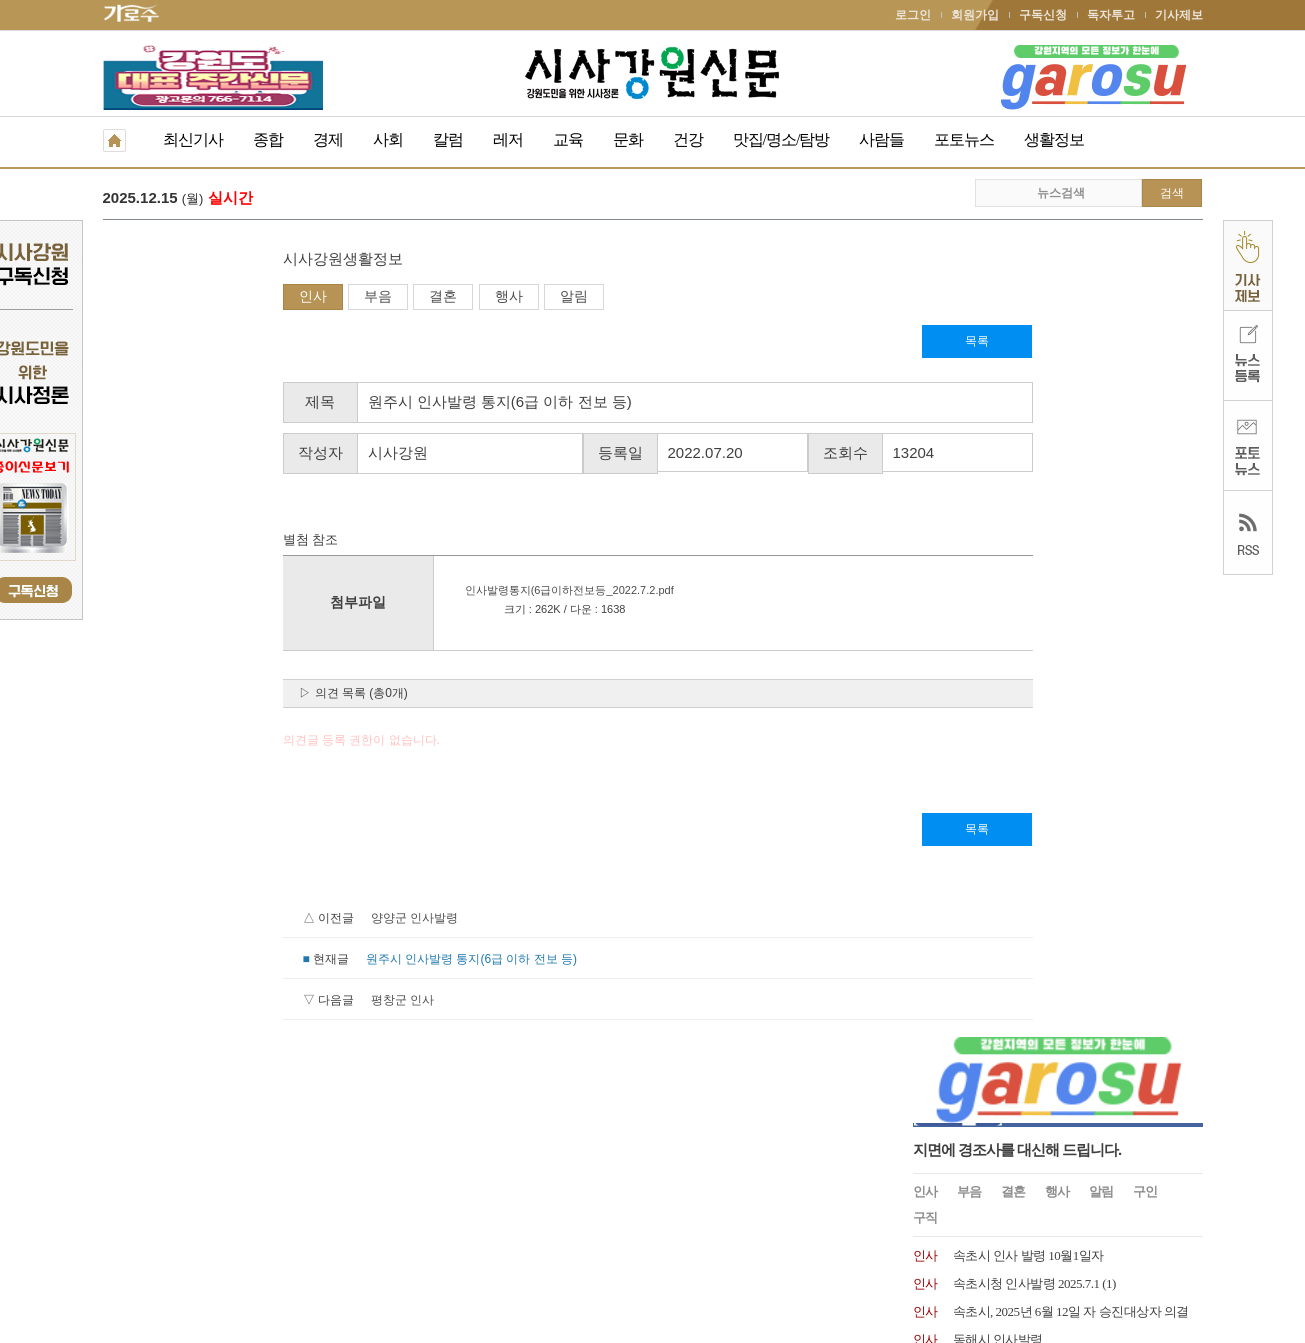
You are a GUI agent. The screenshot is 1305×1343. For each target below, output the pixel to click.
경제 (328, 139)
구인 (1145, 376)
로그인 (913, 15)
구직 (925, 402)
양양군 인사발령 (234, 920)
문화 (628, 139)
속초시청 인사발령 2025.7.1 (1026, 468)
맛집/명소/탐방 (781, 139)
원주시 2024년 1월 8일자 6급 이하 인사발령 (1070, 748)
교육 (568, 139)
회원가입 (975, 15)
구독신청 (1043, 15)
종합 (268, 139)
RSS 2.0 (338, 1203)
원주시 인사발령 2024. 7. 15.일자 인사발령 (1066, 580)
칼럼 (448, 139)
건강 (688, 139)
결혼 (263, 298)
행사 (329, 298)
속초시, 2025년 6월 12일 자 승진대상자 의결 (1071, 496)
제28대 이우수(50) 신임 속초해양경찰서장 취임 (1080, 608)
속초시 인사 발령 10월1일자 (1028, 440)
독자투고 (1111, 15)
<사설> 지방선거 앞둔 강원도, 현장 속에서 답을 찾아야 (502, 199)
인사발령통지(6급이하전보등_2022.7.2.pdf (385, 592)
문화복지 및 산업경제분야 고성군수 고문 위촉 (1078, 692)
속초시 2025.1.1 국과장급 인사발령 (1046, 552)
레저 (508, 139)
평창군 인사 (222, 1002)
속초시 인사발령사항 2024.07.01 (1039, 636)
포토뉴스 (964, 139)
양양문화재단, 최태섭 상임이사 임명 (1052, 720)
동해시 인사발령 (998, 524)
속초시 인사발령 (998, 664)
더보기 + (1181, 785)
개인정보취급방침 (151, 1204)
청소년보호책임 (259, 1204)
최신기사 (193, 139)
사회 (388, 139)
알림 (394, 298)
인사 (133, 298)
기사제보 (1179, 15)
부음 (198, 298)
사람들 (881, 139)
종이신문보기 (610, 1204)
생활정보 (1054, 139)
